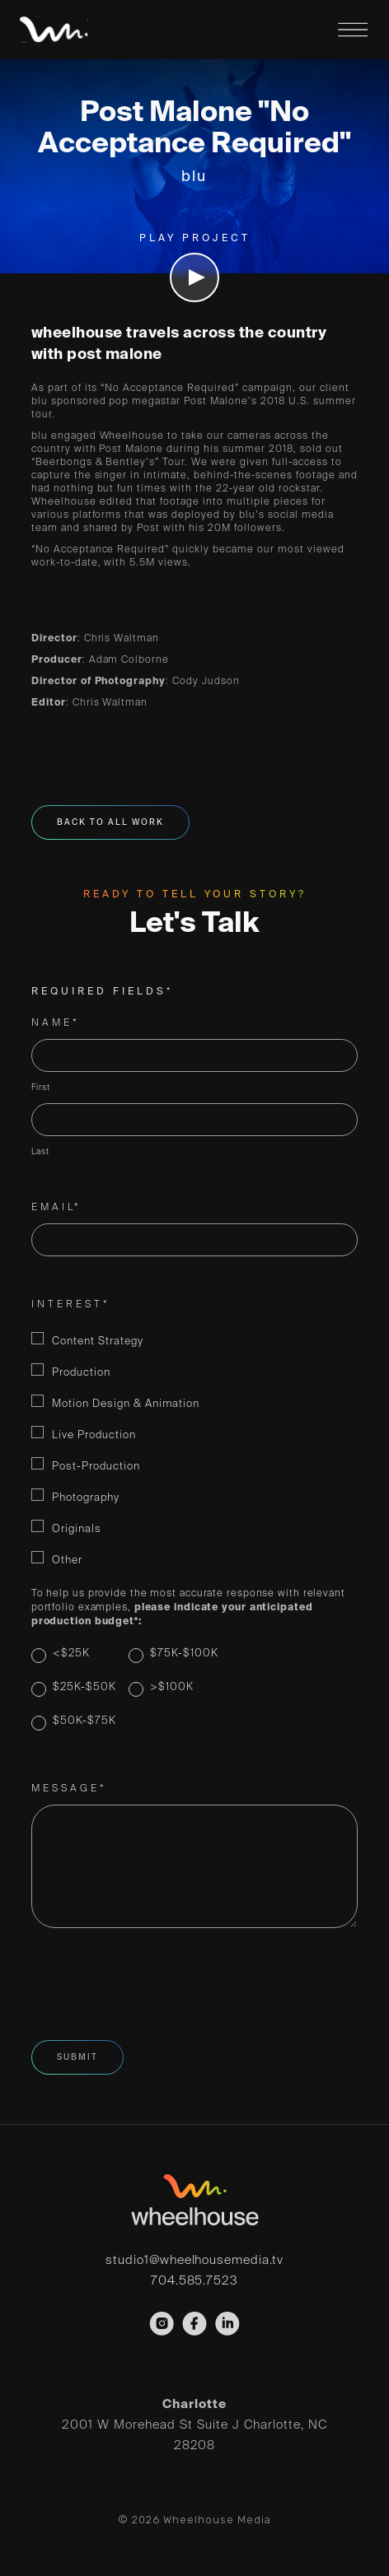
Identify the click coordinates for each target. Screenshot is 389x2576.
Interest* (70, 1305)
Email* (56, 1208)
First (40, 1087)
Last (40, 1152)
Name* (55, 1023)
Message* (69, 1789)
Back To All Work (110, 822)
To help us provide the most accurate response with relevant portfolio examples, (188, 1608)
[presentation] (156, 1985)
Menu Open (352, 29)
